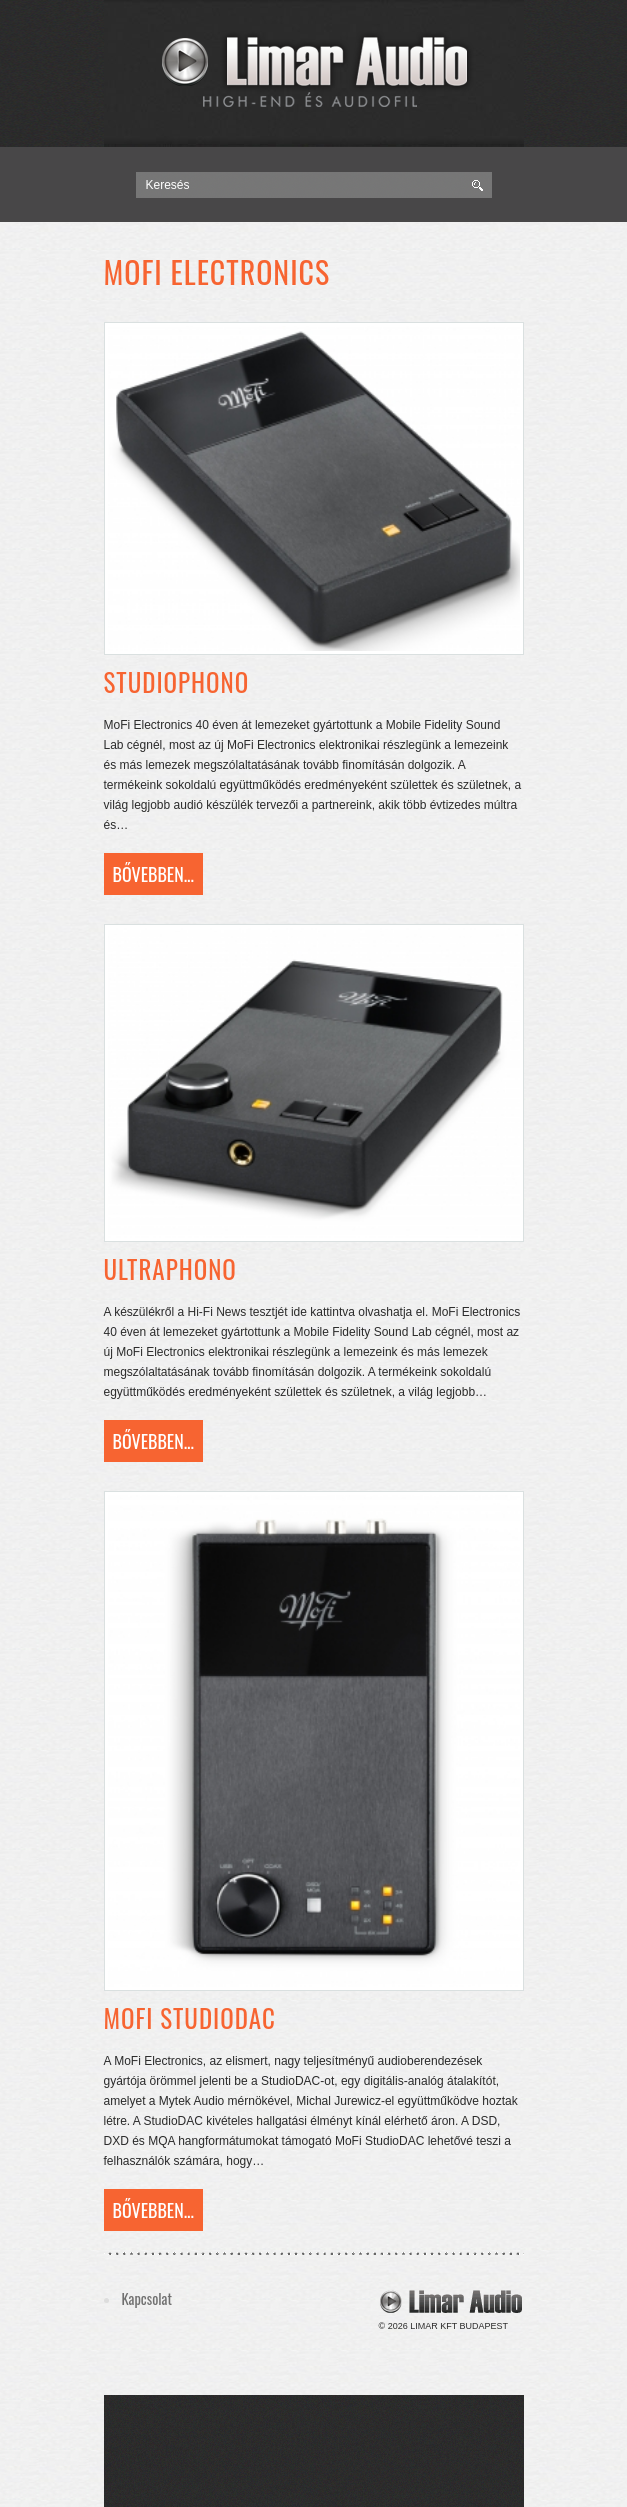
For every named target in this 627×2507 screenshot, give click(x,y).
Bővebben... (153, 874)
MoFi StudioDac (190, 2017)
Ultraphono (170, 1268)
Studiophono (177, 681)
